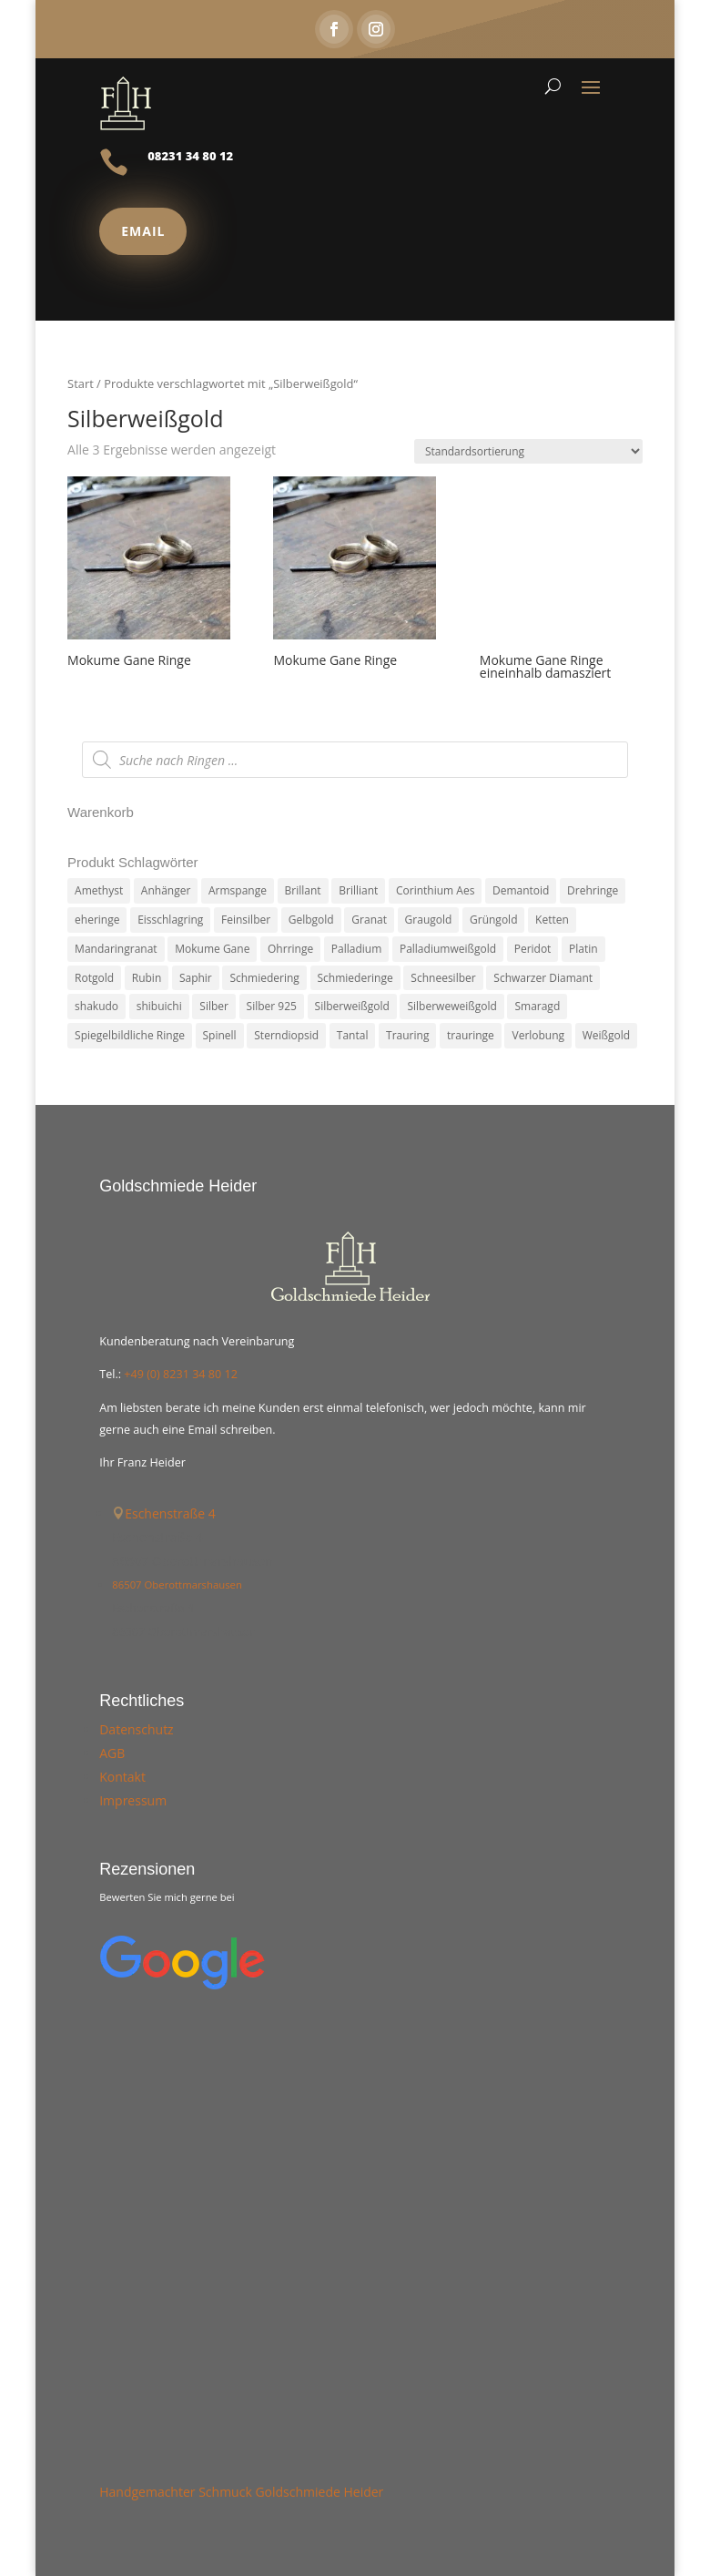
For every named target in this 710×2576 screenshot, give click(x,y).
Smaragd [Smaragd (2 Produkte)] (537, 1006)
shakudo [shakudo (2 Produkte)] (96, 1006)
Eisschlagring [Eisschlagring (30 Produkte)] (170, 919)
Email (143, 231)
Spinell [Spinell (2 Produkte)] (220, 1035)
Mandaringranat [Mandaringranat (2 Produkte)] (116, 948)
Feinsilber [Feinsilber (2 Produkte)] (245, 919)
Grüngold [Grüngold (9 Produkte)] (493, 919)
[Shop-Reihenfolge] (528, 451)
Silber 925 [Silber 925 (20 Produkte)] (272, 1006)
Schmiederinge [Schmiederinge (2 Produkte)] (355, 978)
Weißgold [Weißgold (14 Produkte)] (606, 1035)
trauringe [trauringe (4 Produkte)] (470, 1035)
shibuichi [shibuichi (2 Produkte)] (159, 1006)
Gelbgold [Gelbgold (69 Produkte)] (311, 919)
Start (80, 383)
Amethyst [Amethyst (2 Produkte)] (99, 890)
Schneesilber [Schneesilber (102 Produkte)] (443, 978)
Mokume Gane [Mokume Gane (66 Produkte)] (212, 948)
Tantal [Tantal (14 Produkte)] (353, 1035)
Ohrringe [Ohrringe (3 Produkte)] (290, 948)
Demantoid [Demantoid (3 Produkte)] (520, 890)
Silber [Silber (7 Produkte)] (213, 1006)
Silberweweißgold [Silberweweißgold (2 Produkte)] (451, 1006)
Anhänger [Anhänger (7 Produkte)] (166, 890)
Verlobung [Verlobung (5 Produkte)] (538, 1035)
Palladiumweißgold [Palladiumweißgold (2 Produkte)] (448, 948)
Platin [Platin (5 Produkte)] (583, 948)
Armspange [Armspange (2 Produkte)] (237, 890)
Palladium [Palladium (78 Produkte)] (356, 948)
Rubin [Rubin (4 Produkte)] (147, 978)
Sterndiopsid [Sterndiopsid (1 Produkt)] (286, 1035)
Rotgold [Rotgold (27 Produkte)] (94, 978)
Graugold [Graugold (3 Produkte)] (428, 919)
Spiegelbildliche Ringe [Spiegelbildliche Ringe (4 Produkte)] (130, 1035)
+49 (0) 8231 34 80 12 (181, 1374)
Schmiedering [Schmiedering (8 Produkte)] (264, 978)
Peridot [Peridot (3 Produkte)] (533, 948)
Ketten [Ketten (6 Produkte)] (552, 919)
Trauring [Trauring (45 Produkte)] (407, 1035)
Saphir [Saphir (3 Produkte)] (195, 978)
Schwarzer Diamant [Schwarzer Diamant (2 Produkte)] (543, 978)
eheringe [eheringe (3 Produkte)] (97, 919)
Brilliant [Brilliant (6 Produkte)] (358, 890)
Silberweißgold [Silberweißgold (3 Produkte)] (352, 1006)
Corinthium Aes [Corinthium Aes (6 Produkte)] (435, 890)
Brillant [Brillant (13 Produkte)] (303, 890)
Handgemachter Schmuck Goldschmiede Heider (241, 2491)
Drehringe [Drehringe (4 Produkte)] (592, 890)
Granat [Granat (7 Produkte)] (369, 919)
